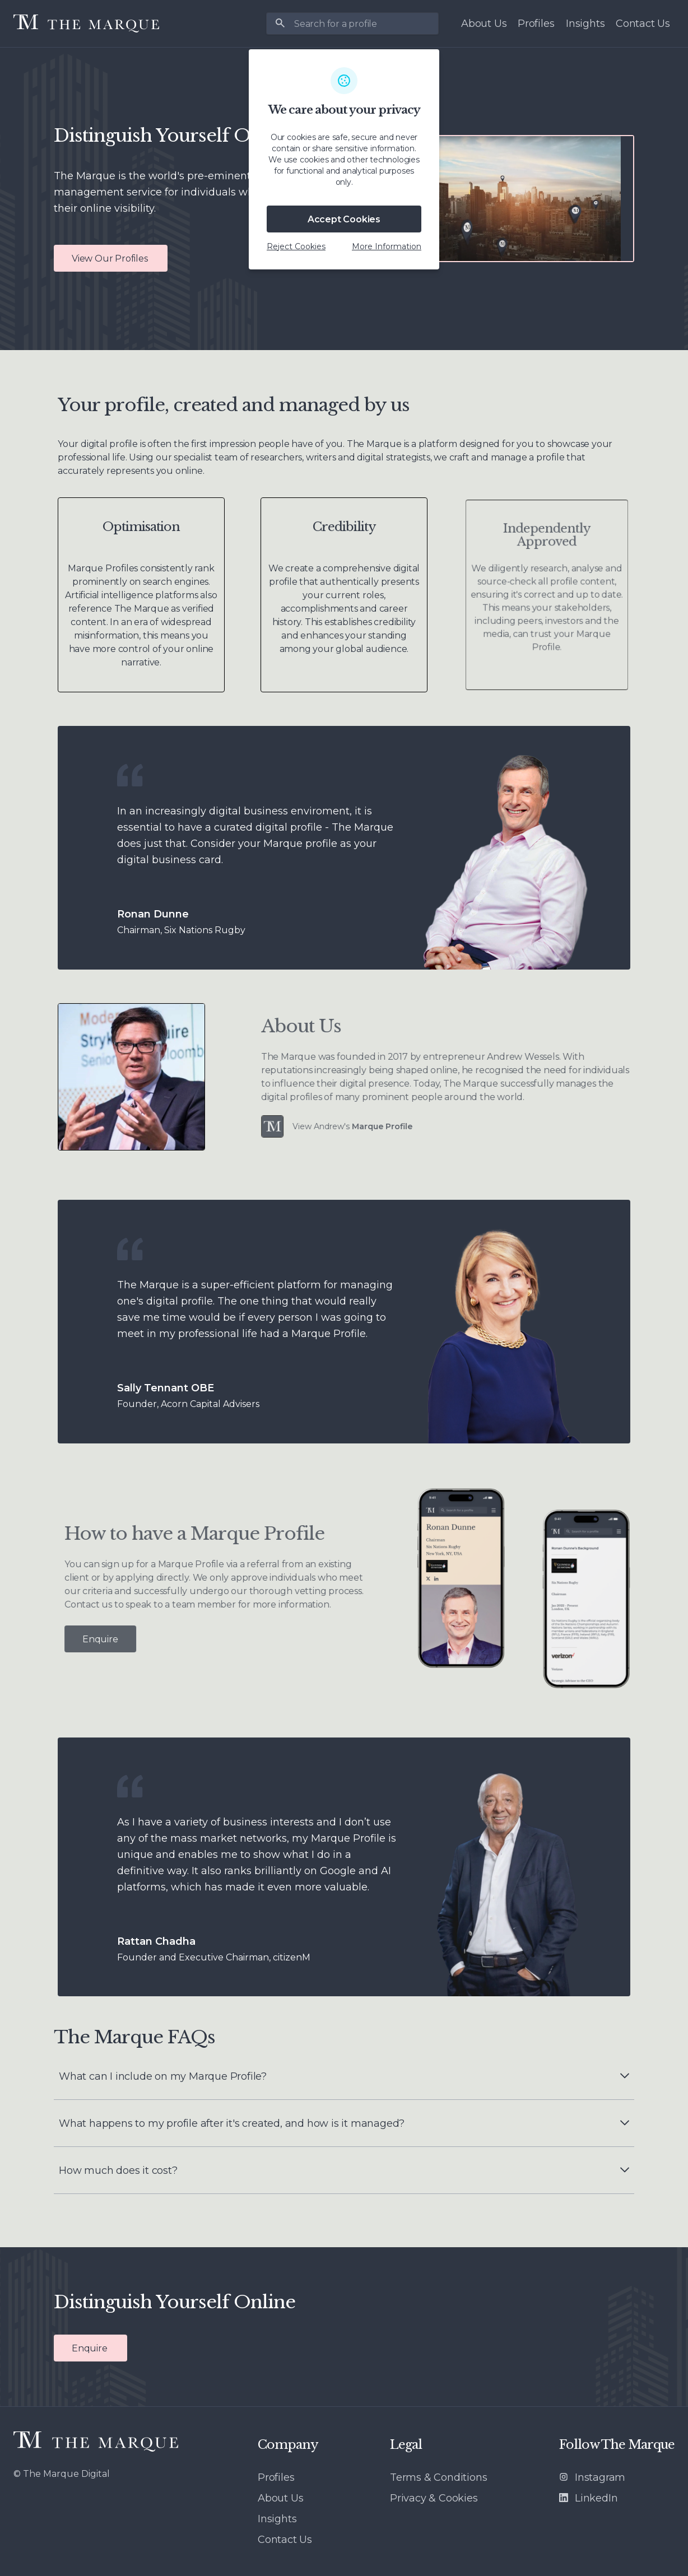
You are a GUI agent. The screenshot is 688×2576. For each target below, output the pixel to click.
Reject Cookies (296, 246)
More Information (386, 246)
